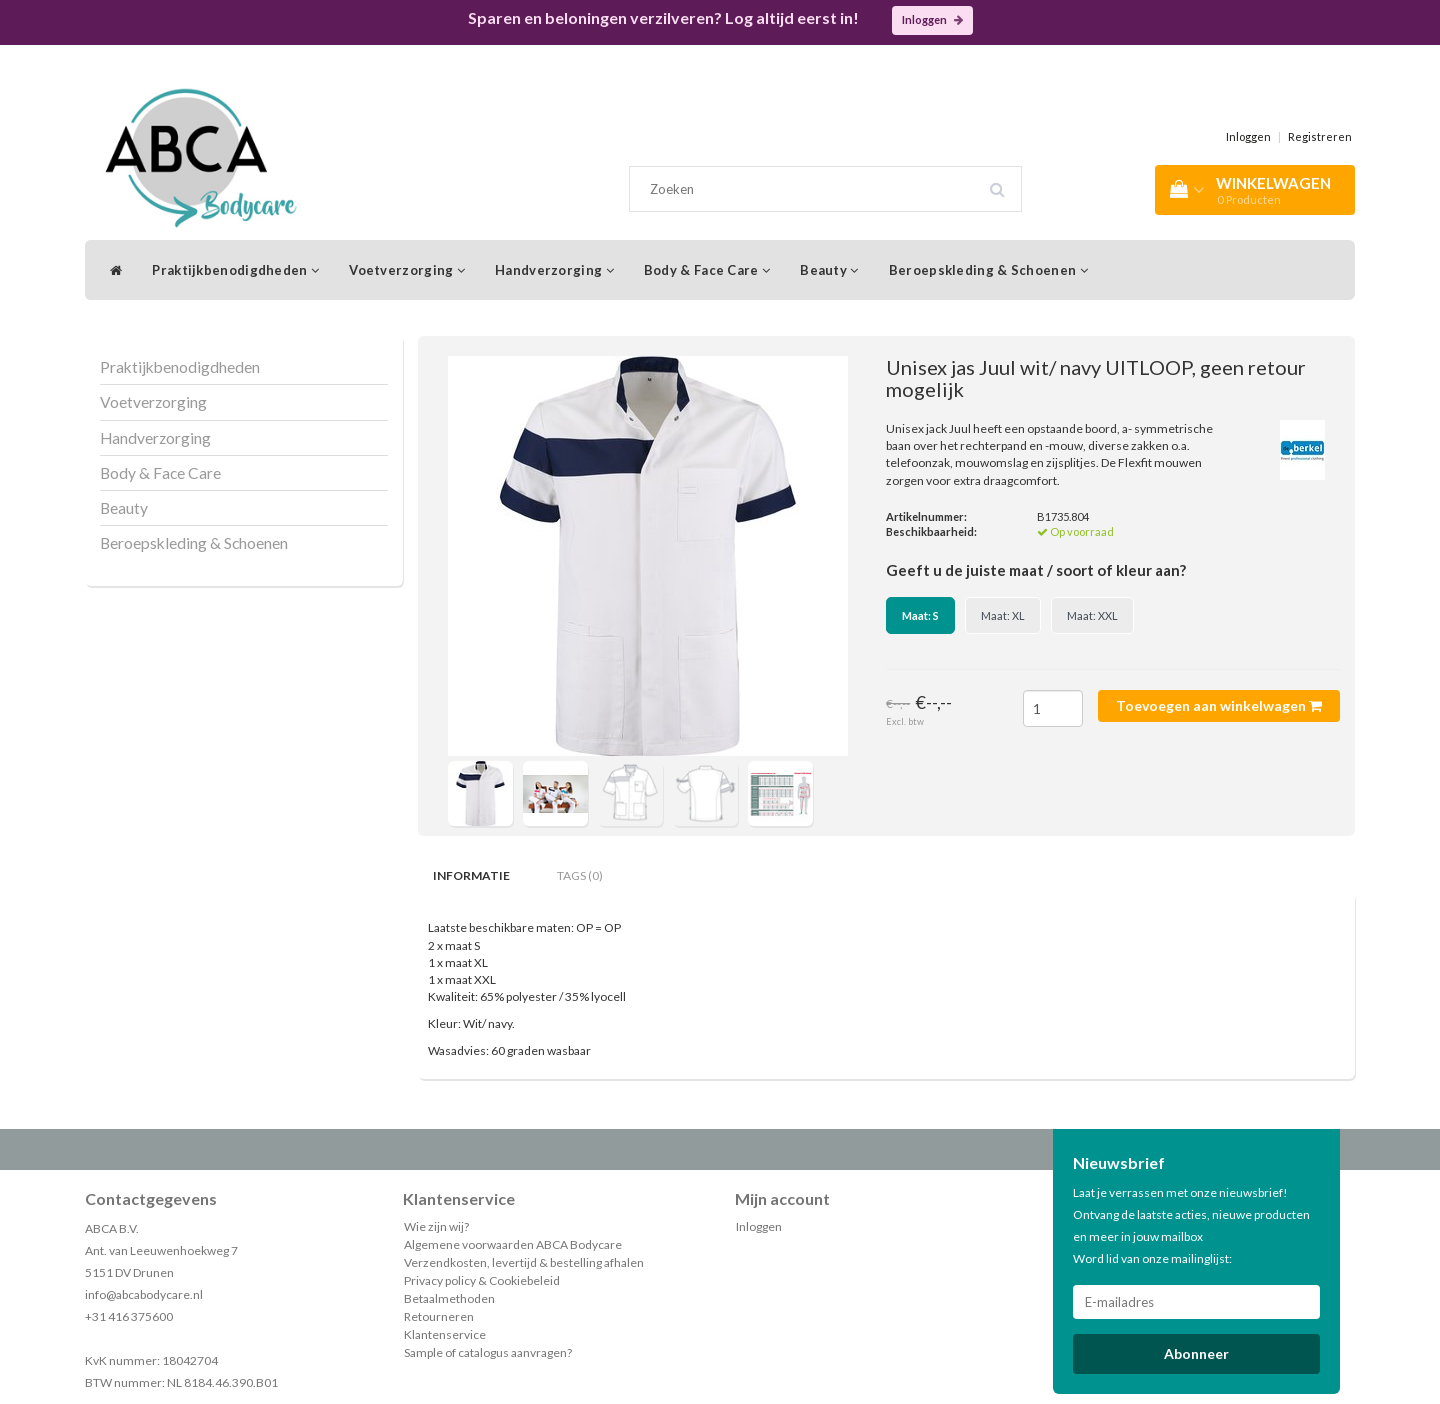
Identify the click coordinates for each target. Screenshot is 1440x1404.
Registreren (1320, 136)
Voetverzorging (407, 270)
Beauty (829, 270)
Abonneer (1196, 1353)
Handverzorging (554, 270)
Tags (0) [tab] (580, 875)
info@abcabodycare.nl (144, 1294)
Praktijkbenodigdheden (235, 270)
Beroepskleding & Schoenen (988, 270)
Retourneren (439, 1316)
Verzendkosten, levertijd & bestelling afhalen (524, 1262)
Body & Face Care (707, 270)
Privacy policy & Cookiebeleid (482, 1280)
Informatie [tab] (471, 875)
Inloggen (932, 19)
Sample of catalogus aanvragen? (488, 1352)
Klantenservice (445, 1334)
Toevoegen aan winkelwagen (1219, 705)
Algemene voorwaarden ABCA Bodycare (513, 1244)
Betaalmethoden (449, 1298)
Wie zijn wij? (436, 1226)
